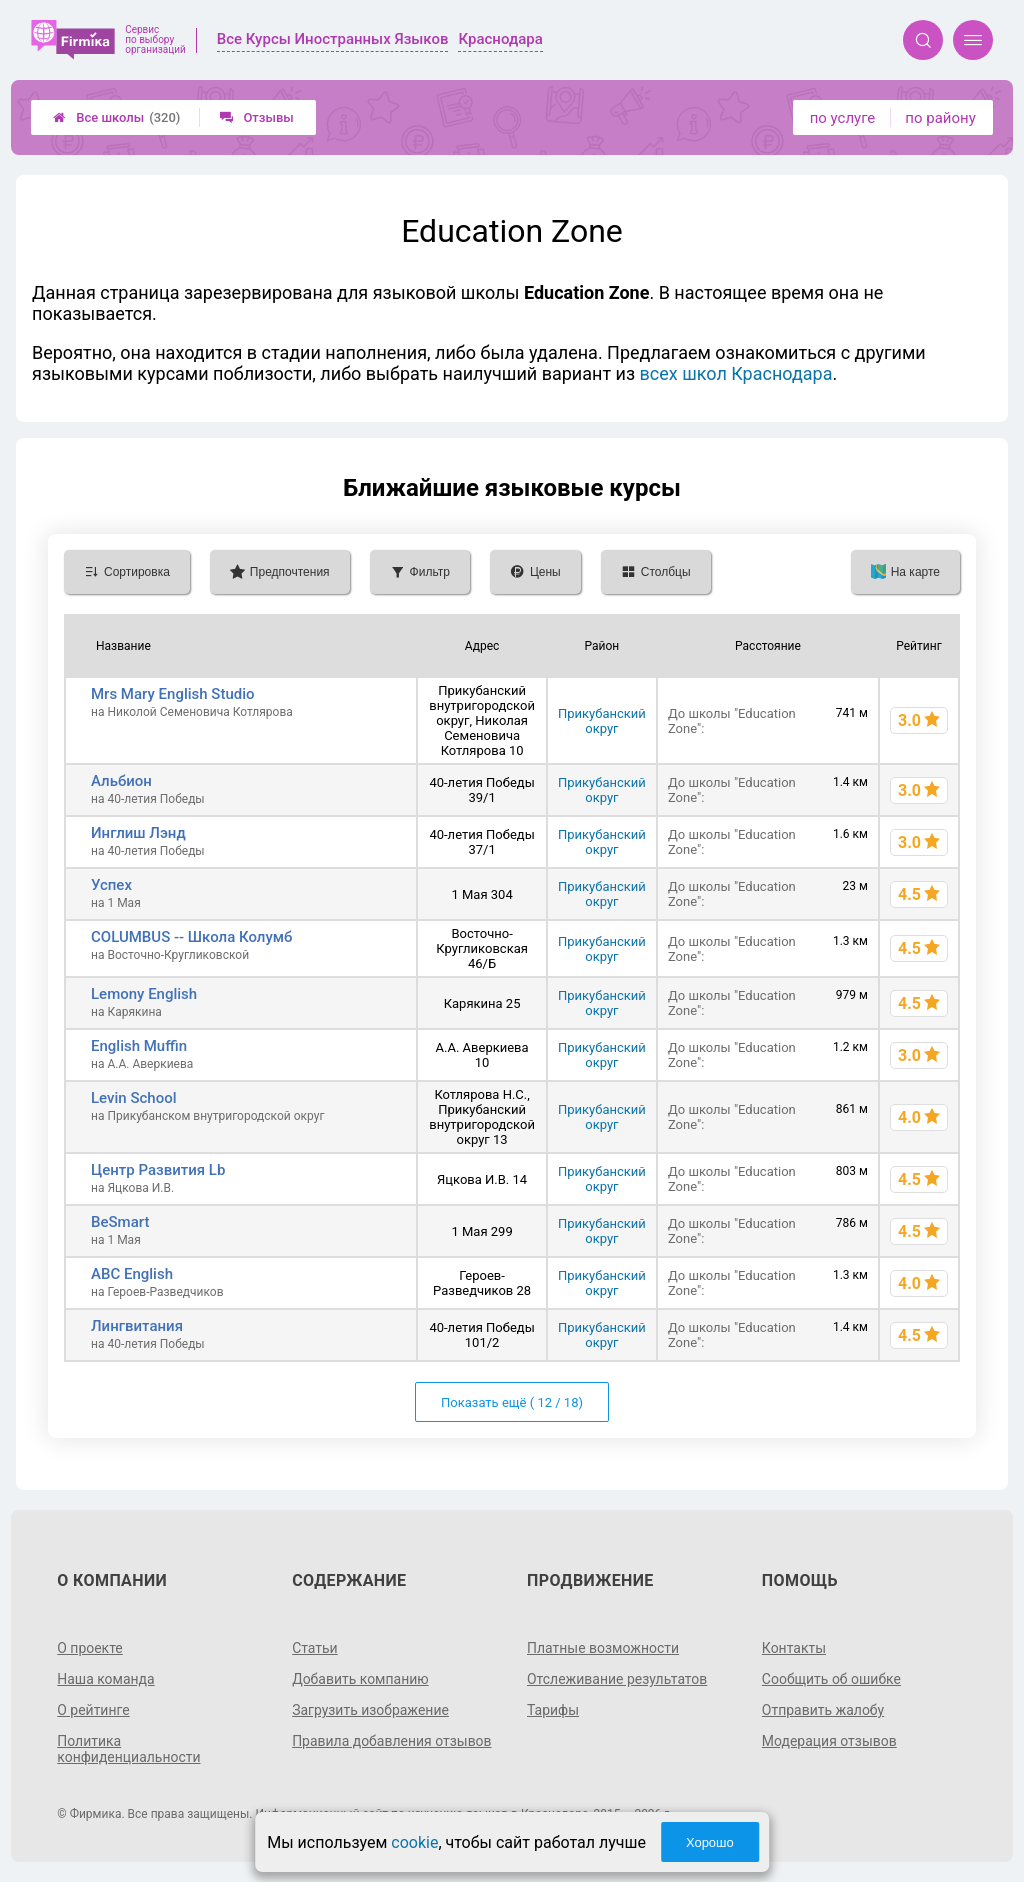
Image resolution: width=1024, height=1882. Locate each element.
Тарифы (553, 1710)
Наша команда (106, 1679)
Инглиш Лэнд (138, 833)
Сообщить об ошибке (831, 1679)
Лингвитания (137, 1326)
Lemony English (144, 994)
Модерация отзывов (829, 1741)
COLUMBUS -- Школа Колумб (191, 937)
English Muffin (139, 1046)
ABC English (132, 1274)
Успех (111, 885)
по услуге (843, 118)
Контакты (794, 1648)
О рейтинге (93, 1710)
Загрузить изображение (370, 1710)
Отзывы (256, 117)
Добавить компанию (360, 1679)
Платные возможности (603, 1648)
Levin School (133, 1098)
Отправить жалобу (823, 1710)
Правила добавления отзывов (392, 1741)
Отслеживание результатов (617, 1679)
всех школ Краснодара (736, 373)
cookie (414, 1842)
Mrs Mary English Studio (173, 694)
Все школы (116, 117)
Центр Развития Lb (158, 1170)
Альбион (121, 781)
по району (940, 118)
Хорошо (710, 1842)
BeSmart (120, 1222)
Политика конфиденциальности (129, 1749)
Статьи (315, 1648)
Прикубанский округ (602, 721)
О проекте (90, 1648)
